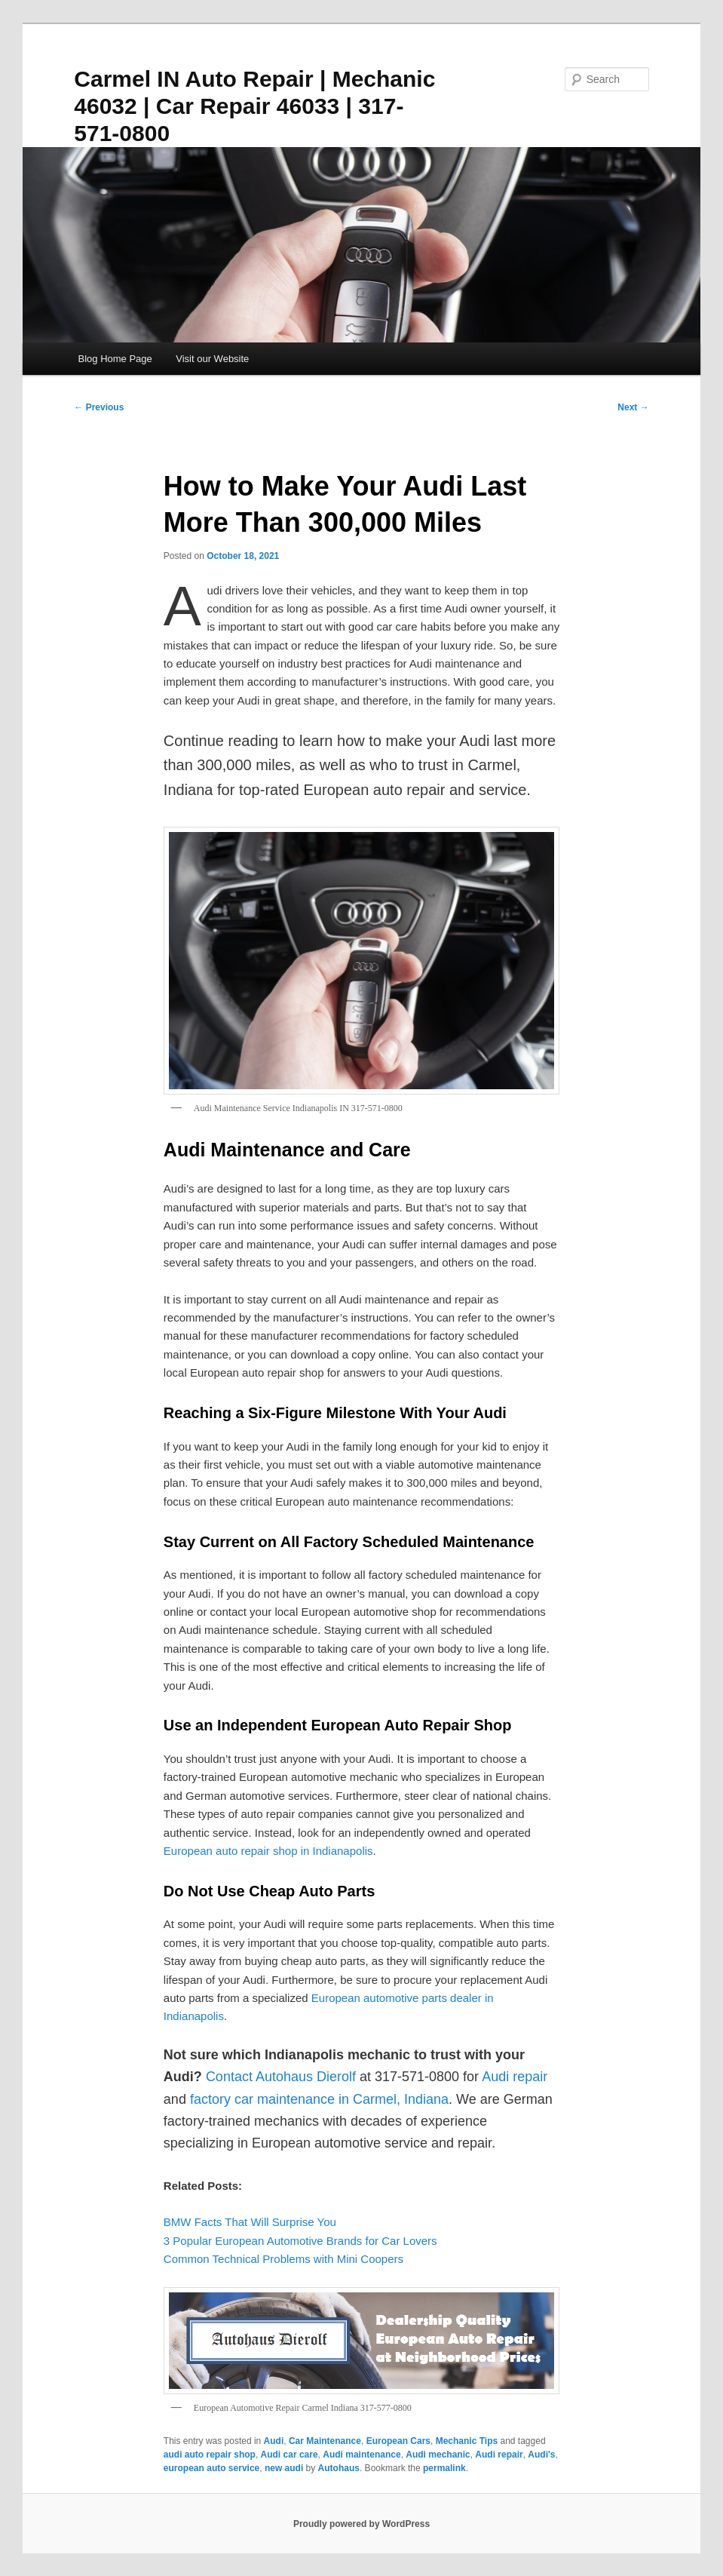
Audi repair (498, 2454)
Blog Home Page (115, 358)
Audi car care (289, 2454)
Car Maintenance (325, 2441)
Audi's (541, 2454)
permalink (444, 2468)
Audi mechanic (438, 2454)
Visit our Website (212, 358)
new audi (284, 2468)
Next (632, 407)
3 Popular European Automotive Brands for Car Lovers (300, 2240)
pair (536, 2076)
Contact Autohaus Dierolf (281, 2076)
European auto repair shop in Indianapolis (268, 1850)
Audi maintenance (361, 2454)
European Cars (398, 2441)
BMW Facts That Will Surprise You (250, 2221)
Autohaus (339, 2468)
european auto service (211, 2468)
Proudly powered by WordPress (361, 2524)
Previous (99, 407)
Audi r (499, 2076)
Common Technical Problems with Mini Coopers (283, 2258)
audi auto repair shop (210, 2454)
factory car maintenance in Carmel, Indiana (319, 2099)
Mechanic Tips (467, 2441)
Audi (274, 2441)
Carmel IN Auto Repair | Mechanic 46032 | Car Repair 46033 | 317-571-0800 (254, 106)
